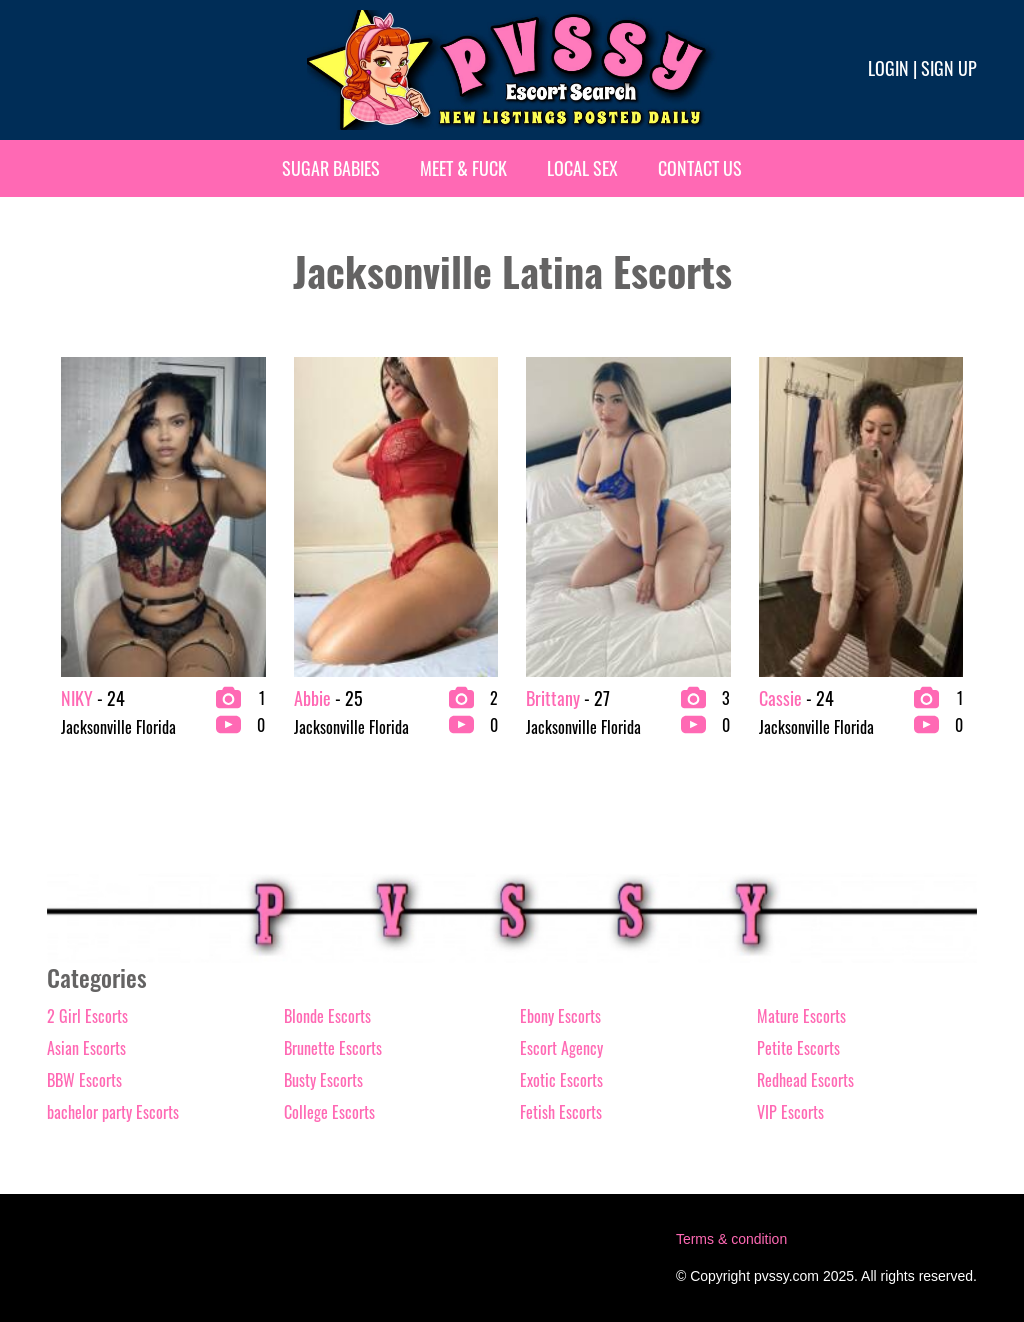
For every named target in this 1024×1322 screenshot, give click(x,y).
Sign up (949, 68)
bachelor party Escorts (113, 1112)
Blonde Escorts (327, 1016)
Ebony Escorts (560, 1016)
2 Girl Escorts (87, 1016)
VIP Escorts (790, 1112)
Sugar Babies (331, 168)
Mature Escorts (801, 1016)
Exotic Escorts (561, 1080)
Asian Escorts (86, 1048)
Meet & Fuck (463, 168)
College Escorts (329, 1112)
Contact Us (700, 168)
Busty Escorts (323, 1080)
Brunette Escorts (333, 1048)
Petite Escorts (798, 1048)
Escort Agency (561, 1048)
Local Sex (582, 168)
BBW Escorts (84, 1080)
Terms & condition (731, 1239)
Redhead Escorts (805, 1080)
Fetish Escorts (561, 1112)
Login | (892, 68)
